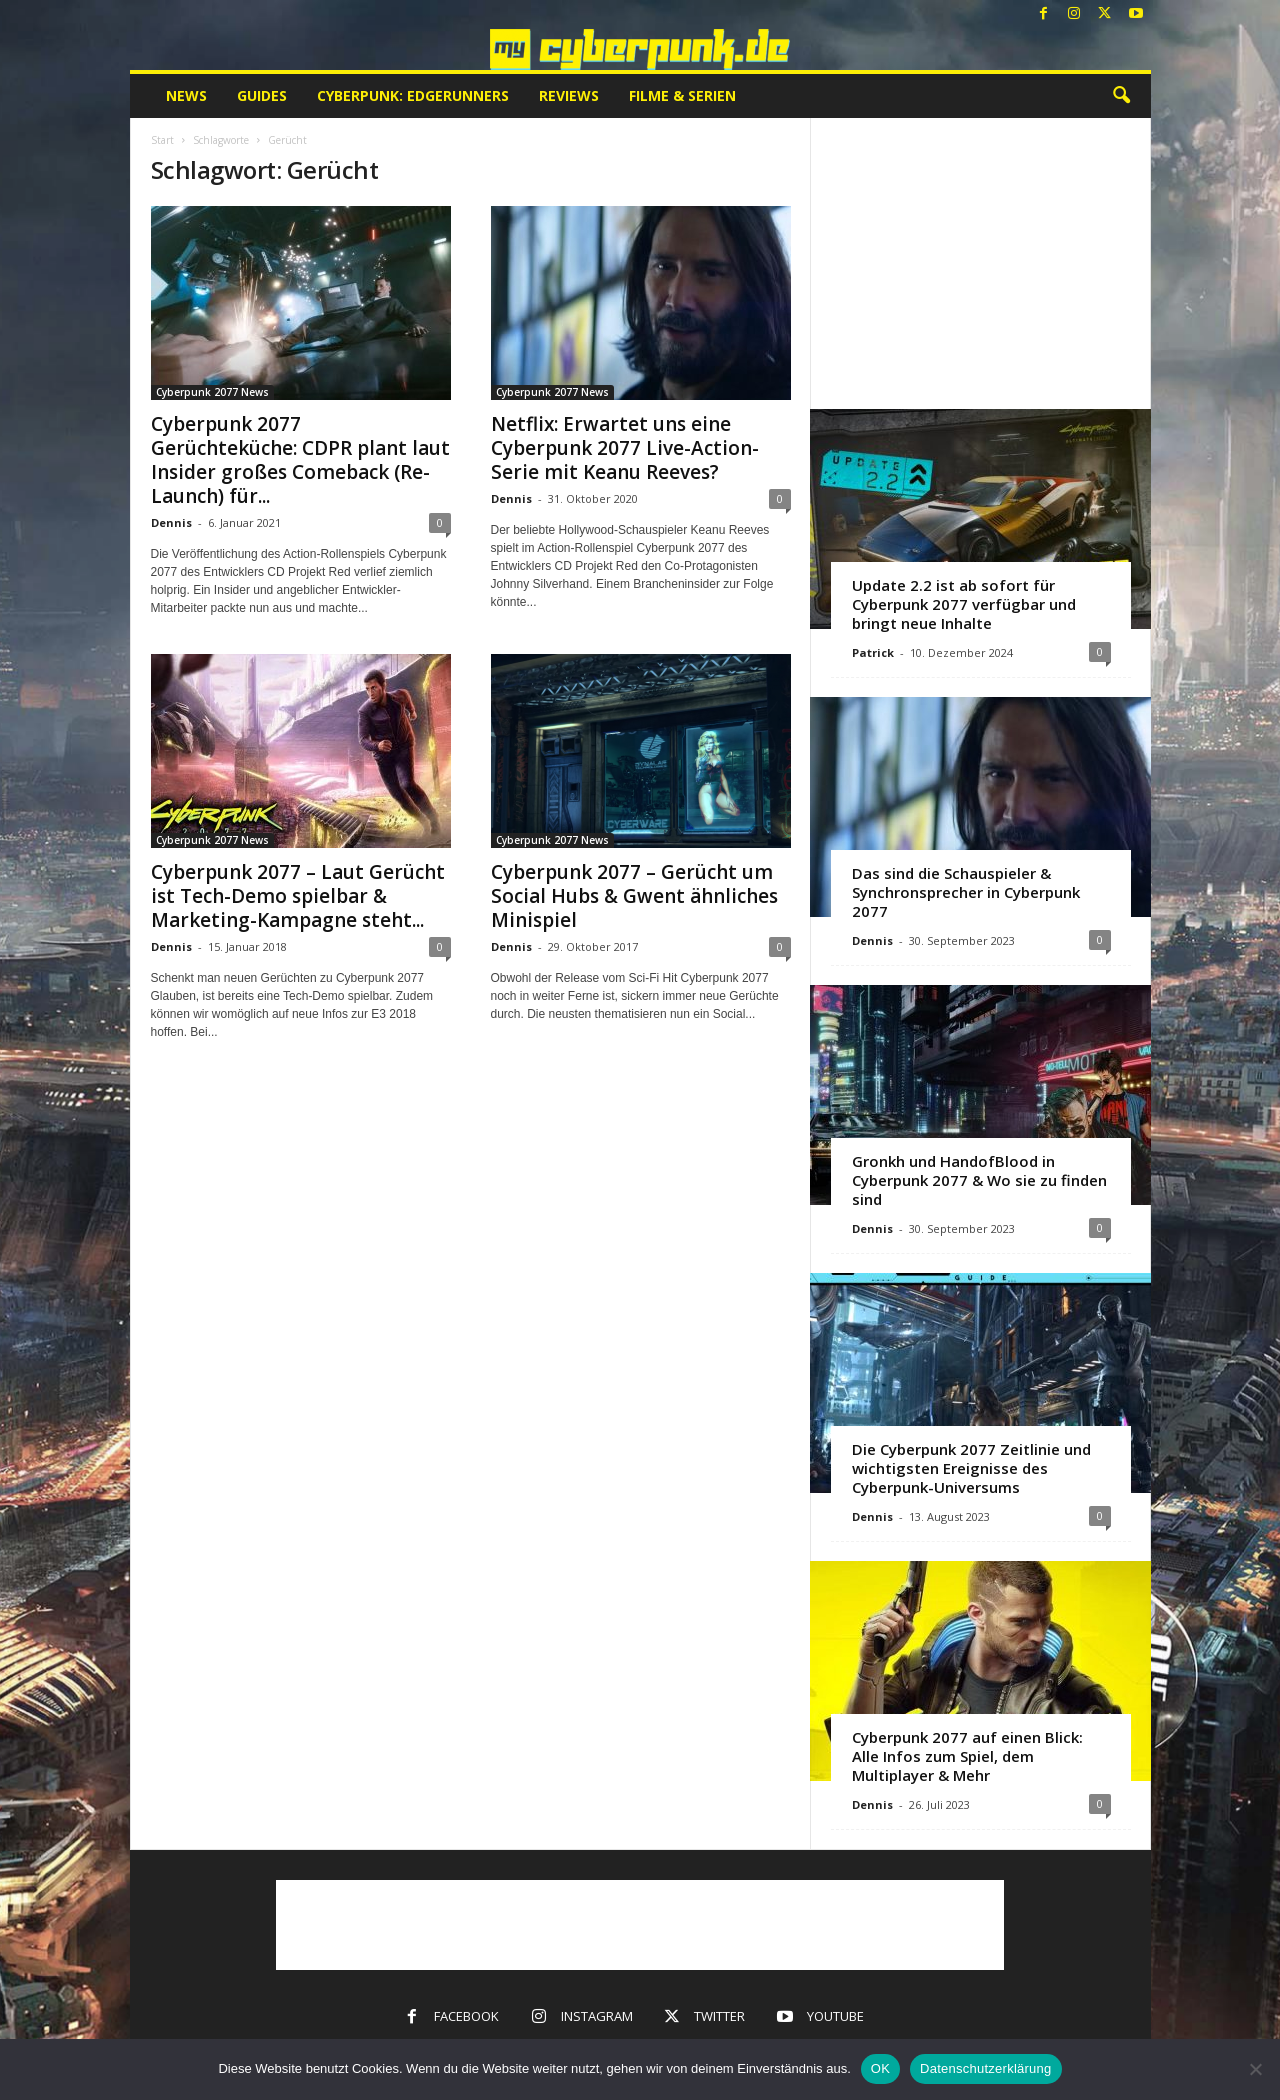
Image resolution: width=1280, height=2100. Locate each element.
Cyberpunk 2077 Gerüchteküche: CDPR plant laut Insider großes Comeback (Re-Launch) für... (300, 460)
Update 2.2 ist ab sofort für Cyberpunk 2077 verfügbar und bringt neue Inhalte (964, 604)
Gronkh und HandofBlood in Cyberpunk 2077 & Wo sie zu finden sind (979, 1180)
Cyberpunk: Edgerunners (413, 95)
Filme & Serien (682, 95)
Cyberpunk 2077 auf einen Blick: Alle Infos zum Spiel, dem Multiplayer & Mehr (967, 1756)
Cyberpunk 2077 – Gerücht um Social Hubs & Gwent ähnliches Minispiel (634, 896)
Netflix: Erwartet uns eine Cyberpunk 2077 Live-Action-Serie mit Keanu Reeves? (625, 448)
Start (162, 140)
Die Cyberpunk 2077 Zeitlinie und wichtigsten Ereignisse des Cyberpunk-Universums (971, 1468)
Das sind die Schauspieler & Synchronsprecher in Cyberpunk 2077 (966, 892)
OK (880, 2068)
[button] (1121, 96)
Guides (262, 95)
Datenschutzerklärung (985, 2068)
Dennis (171, 522)
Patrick (873, 652)
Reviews (569, 95)
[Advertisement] (980, 263)
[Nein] (1255, 2069)
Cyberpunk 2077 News (212, 392)
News (186, 95)
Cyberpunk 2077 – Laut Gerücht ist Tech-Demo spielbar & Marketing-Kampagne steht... (298, 896)
